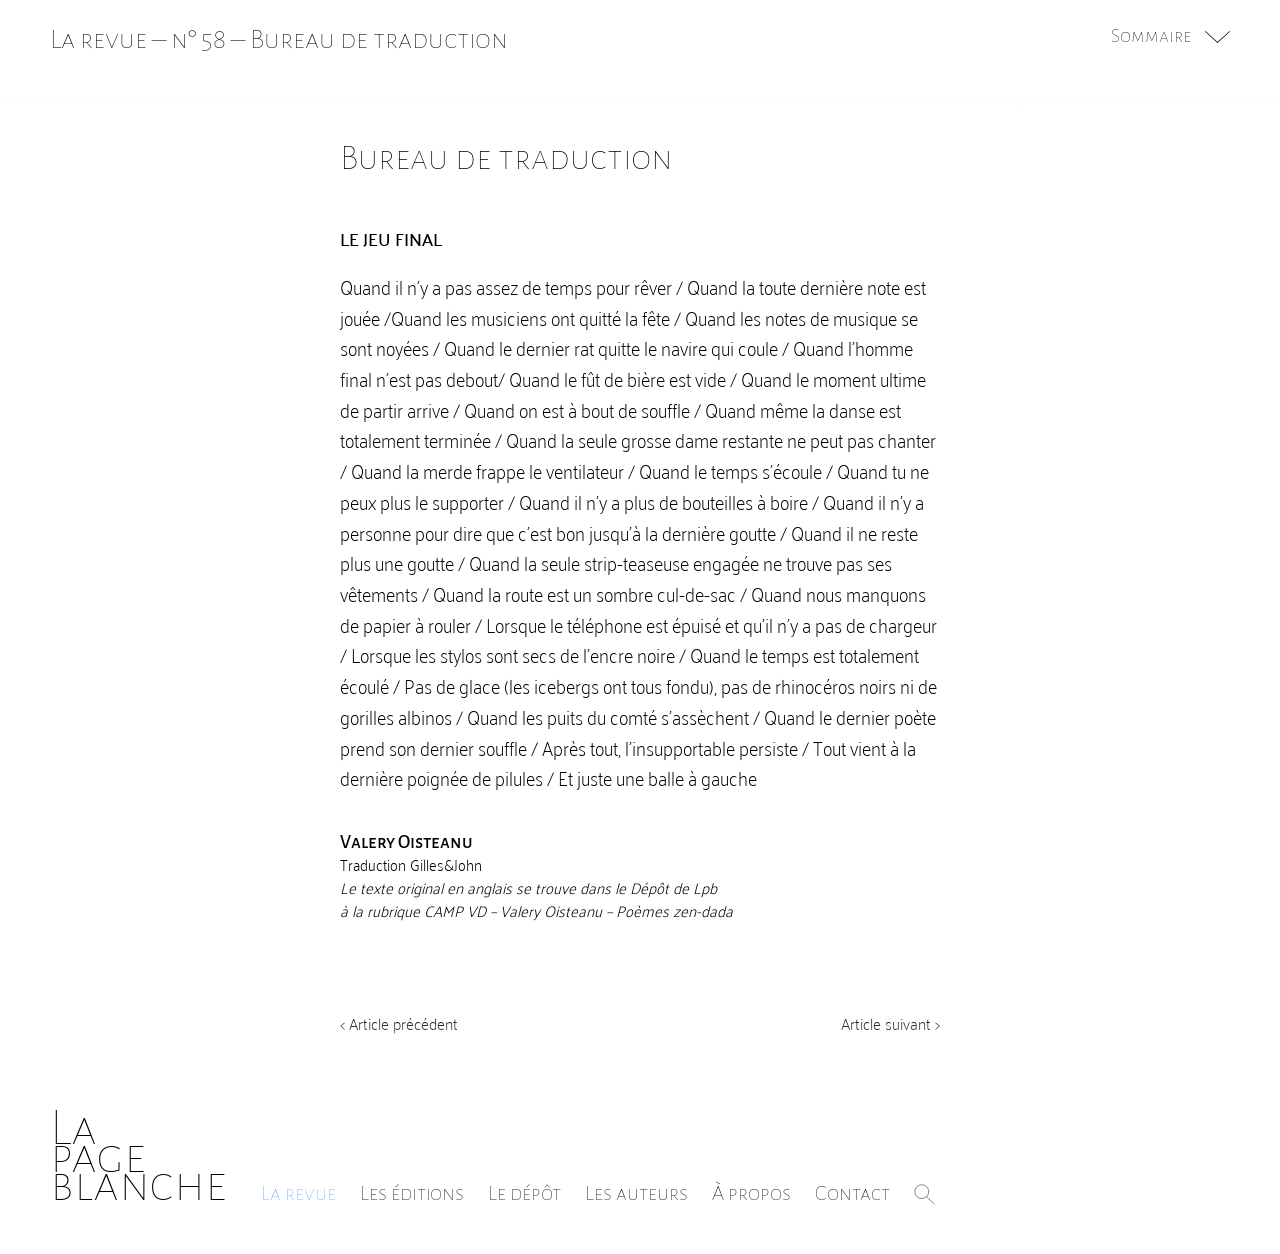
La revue (298, 1193)
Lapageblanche (138, 1156)
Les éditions (412, 1193)
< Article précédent (399, 1023)
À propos (751, 1193)
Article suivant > (890, 1023)
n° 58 (198, 39)
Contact (852, 1193)
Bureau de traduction (379, 39)
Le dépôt (524, 1193)
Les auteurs (636, 1193)
